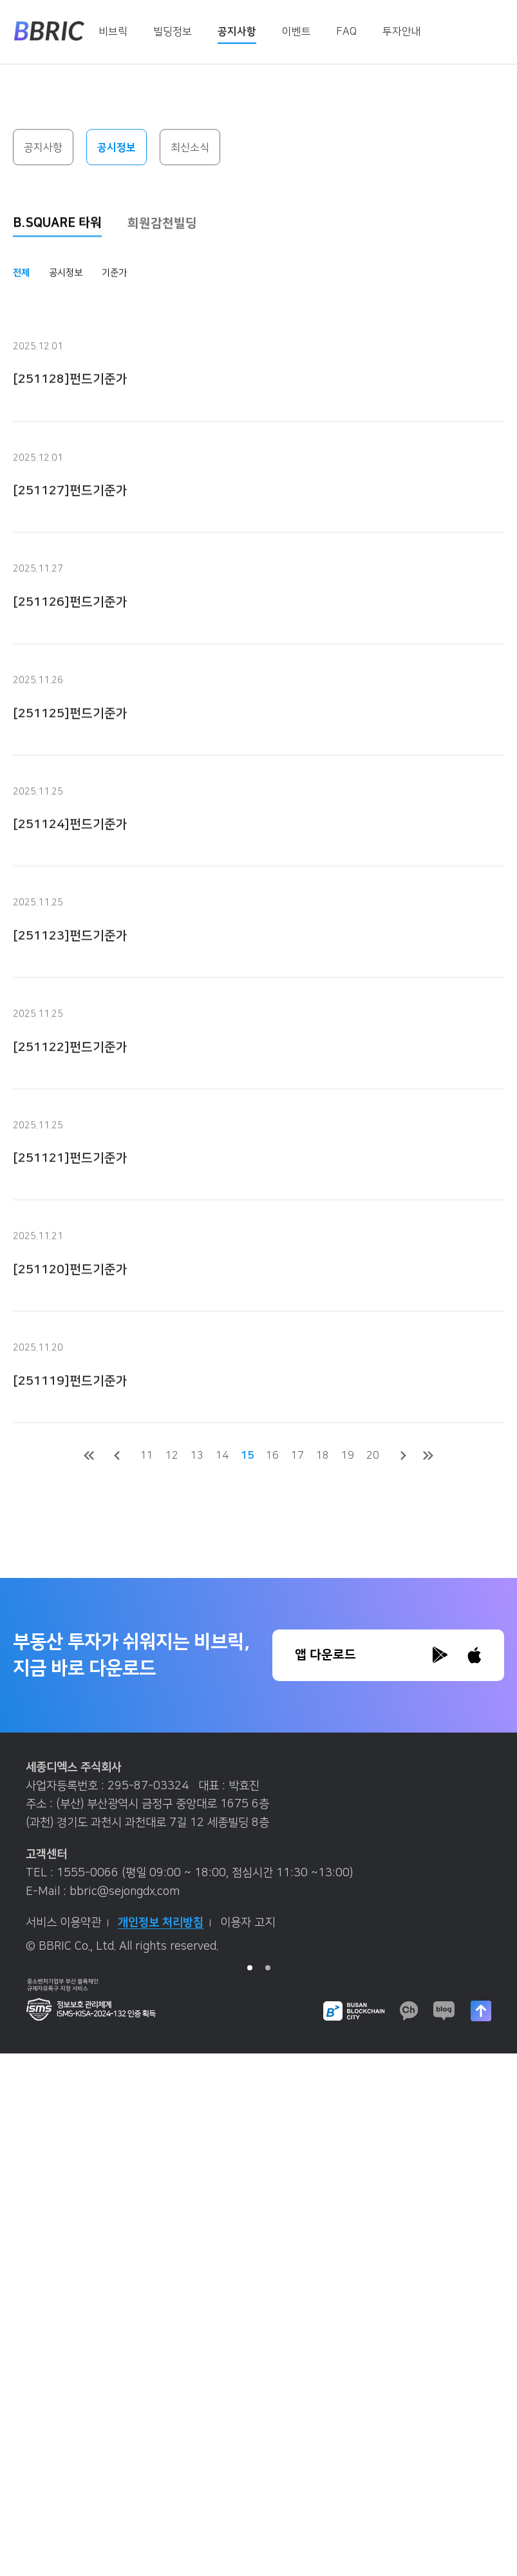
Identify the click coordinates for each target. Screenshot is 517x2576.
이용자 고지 (247, 1922)
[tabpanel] (258, 1862)
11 (146, 1455)
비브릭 (113, 31)
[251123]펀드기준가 (70, 967)
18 (322, 1455)
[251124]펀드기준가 (70, 855)
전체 (21, 274)
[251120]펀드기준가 (70, 1300)
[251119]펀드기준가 (70, 1412)
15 (247, 1455)
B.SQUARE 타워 (57, 224)
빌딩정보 (172, 31)
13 (197, 1455)
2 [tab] (267, 1967)
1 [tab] (249, 1967)
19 (347, 1455)
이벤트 (296, 31)
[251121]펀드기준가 (70, 1189)
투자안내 (401, 31)
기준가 (114, 274)
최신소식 (190, 148)
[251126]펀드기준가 (70, 633)
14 (222, 1455)
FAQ (347, 31)
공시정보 (116, 148)
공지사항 (237, 31)
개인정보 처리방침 (164, 1922)
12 (171, 1455)
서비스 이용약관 (67, 1922)
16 (272, 1455)
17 (297, 1455)
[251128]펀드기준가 (70, 411)
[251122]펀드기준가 (70, 1078)
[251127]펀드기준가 (70, 521)
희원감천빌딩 (162, 224)
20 (372, 1455)
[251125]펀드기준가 (70, 744)
